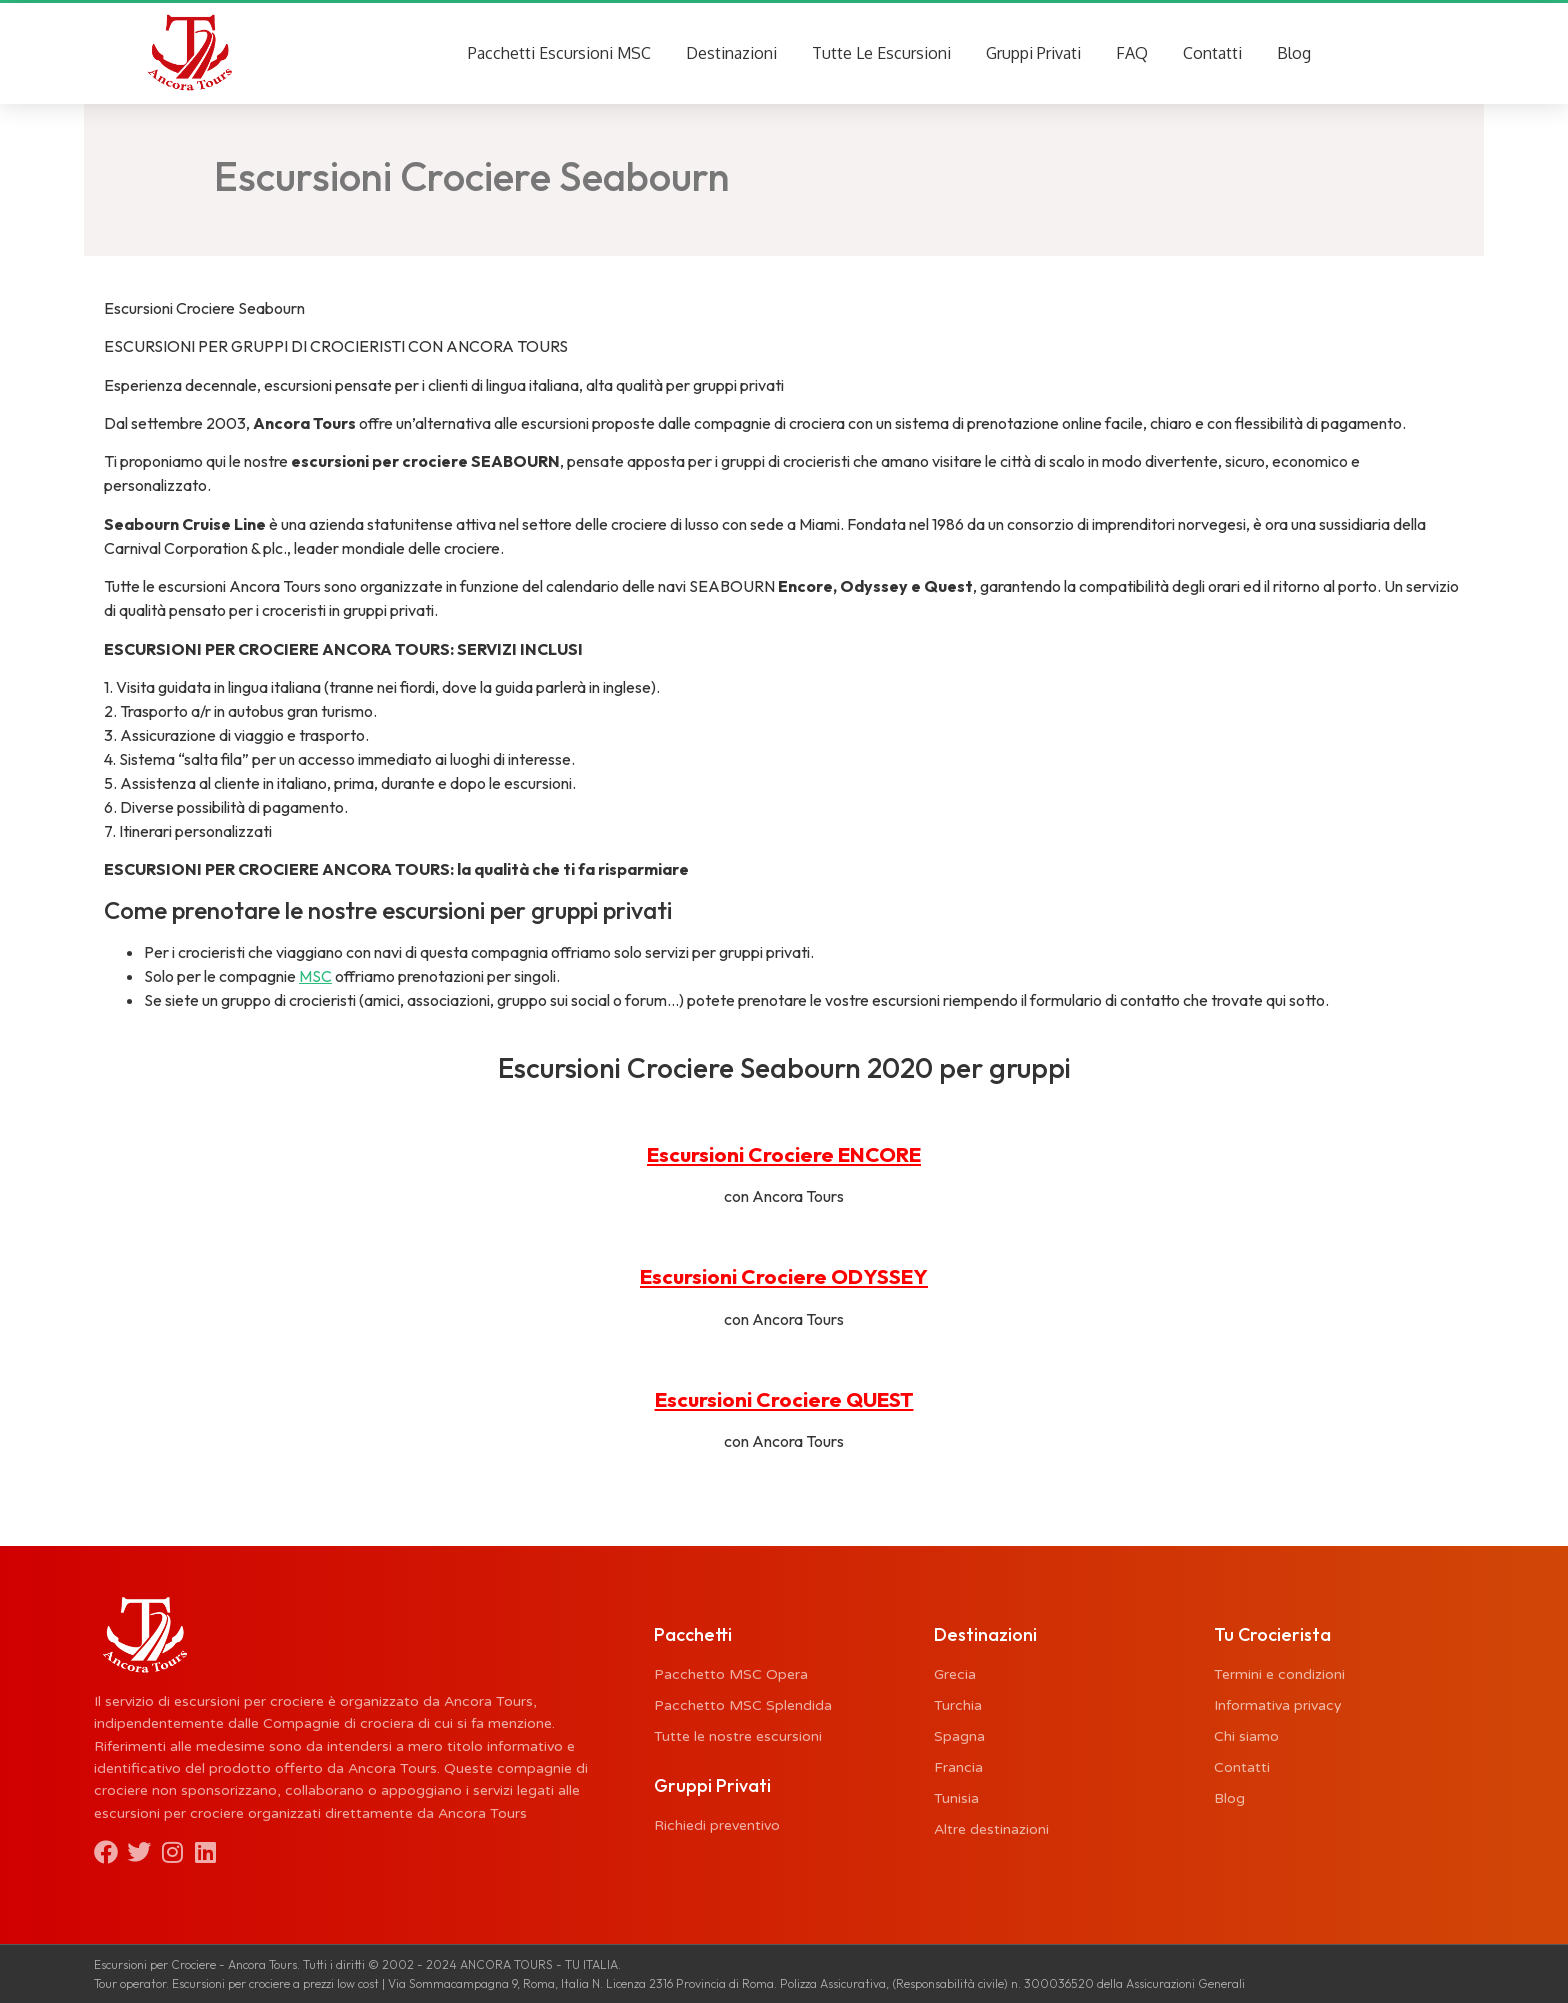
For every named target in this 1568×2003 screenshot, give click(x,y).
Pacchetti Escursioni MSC (559, 53)
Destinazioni (731, 53)
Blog (1294, 53)
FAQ (1132, 53)
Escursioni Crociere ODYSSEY (784, 1276)
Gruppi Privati (1033, 53)
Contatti (1212, 53)
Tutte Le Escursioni (881, 53)
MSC (315, 977)
